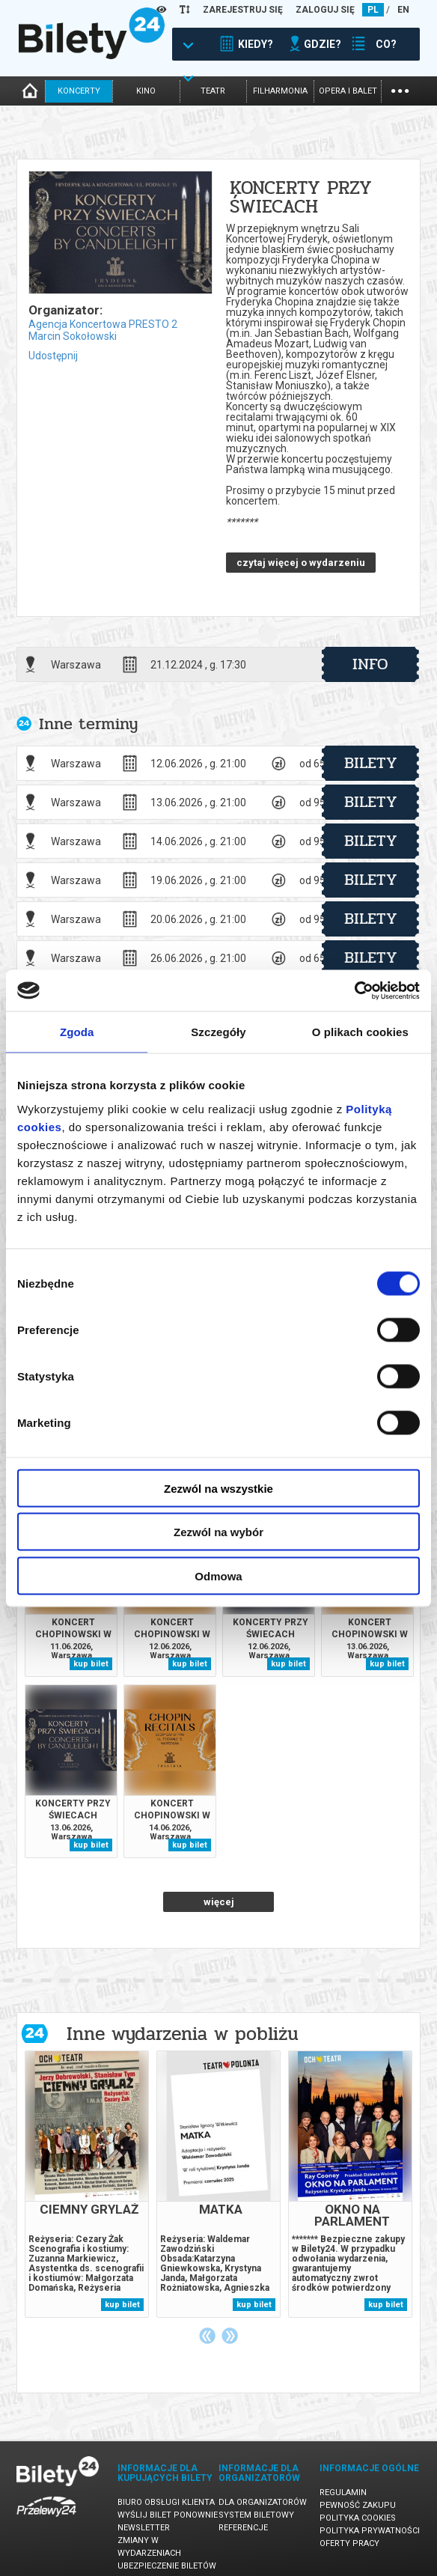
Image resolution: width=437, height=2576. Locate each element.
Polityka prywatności (370, 2531)
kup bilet (91, 1664)
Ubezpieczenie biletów (166, 2566)
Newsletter (143, 2528)
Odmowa (218, 1575)
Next (229, 2335)
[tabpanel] (87, 2184)
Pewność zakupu (358, 2505)
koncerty (79, 91)
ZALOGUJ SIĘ (325, 9)
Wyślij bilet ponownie (167, 2515)
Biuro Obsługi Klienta (166, 2502)
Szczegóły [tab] (218, 1032)
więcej (219, 1901)
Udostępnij (53, 356)
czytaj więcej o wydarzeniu (300, 562)
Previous (207, 2335)
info (370, 664)
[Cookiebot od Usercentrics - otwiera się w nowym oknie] (354, 990)
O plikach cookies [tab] (360, 1032)
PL (373, 9)
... (400, 89)
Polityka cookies (358, 2518)
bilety (370, 763)
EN (403, 9)
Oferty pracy (349, 2543)
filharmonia (280, 91)
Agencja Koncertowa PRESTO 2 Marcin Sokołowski (102, 330)
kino (146, 91)
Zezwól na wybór (218, 1532)
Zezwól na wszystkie (218, 1488)
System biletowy (256, 2515)
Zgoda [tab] (77, 1032)
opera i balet (348, 91)
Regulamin (343, 2492)
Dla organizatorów (262, 2502)
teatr (213, 91)
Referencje (243, 2528)
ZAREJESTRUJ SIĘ (243, 9)
